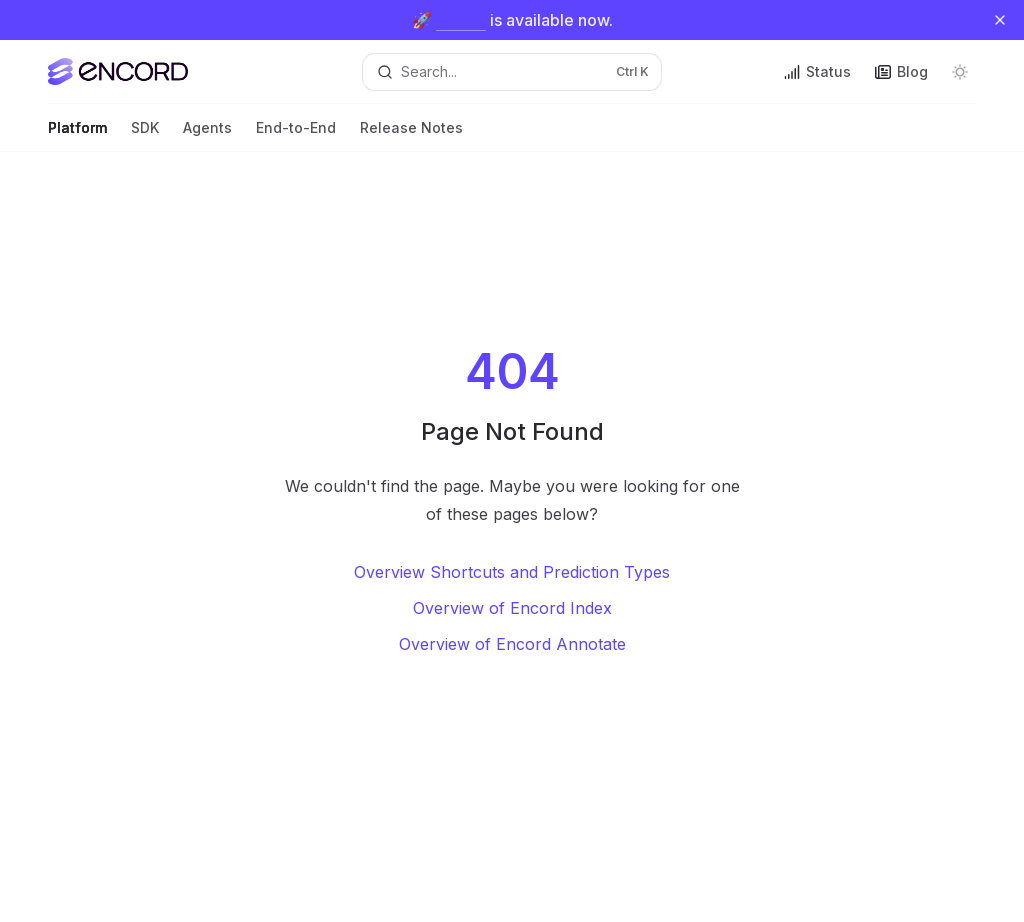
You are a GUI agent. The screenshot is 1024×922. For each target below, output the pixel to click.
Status (817, 71)
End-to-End (296, 135)
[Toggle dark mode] (960, 72)
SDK (145, 135)
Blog (901, 71)
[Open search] (512, 72)
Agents (207, 135)
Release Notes (411, 135)
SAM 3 (461, 20)
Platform (77, 135)
